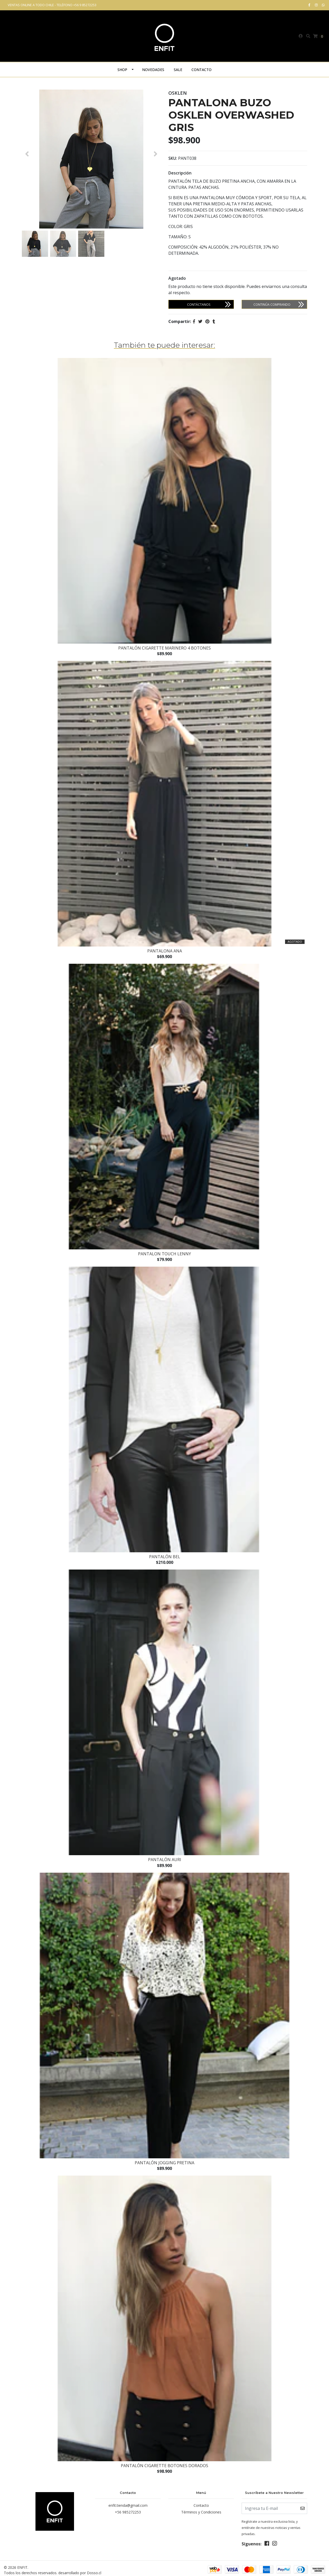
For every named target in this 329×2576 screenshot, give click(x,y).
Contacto (201, 67)
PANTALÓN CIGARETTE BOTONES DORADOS (164, 2462)
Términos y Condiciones (201, 2508)
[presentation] (27, 151)
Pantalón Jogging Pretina (164, 2159)
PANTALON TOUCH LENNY (164, 1250)
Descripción (179, 170)
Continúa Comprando (271, 302)
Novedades (153, 67)
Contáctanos (198, 302)
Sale (178, 67)
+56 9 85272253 (84, 5)
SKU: (172, 156)
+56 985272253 (128, 2508)
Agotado (177, 275)
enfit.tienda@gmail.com (128, 2501)
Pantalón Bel (164, 1553)
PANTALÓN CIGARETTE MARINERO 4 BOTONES (164, 644)
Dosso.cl (94, 2569)
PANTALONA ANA (164, 947)
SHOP (122, 67)
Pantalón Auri (164, 1856)
